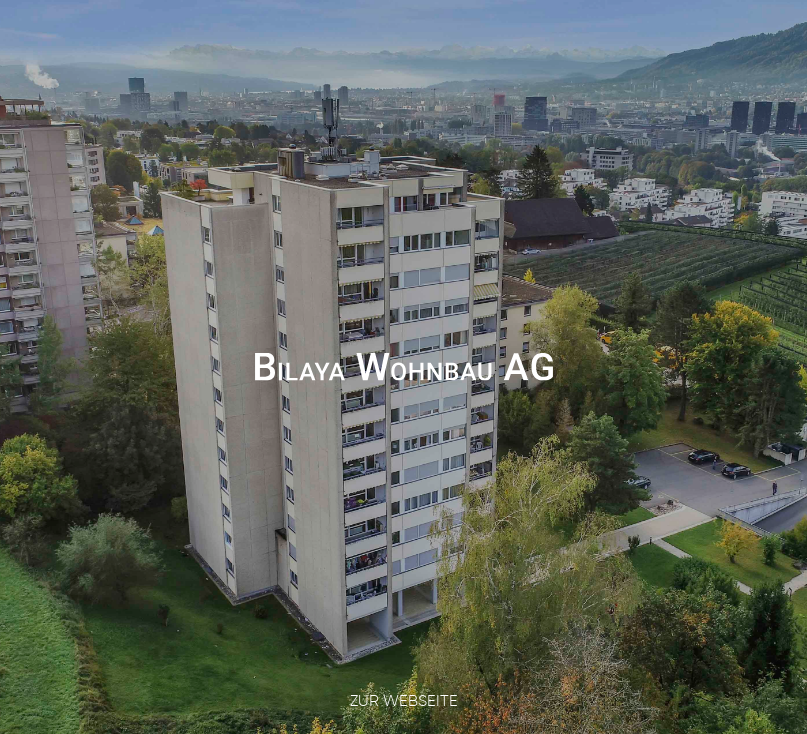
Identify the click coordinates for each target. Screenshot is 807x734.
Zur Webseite (404, 700)
